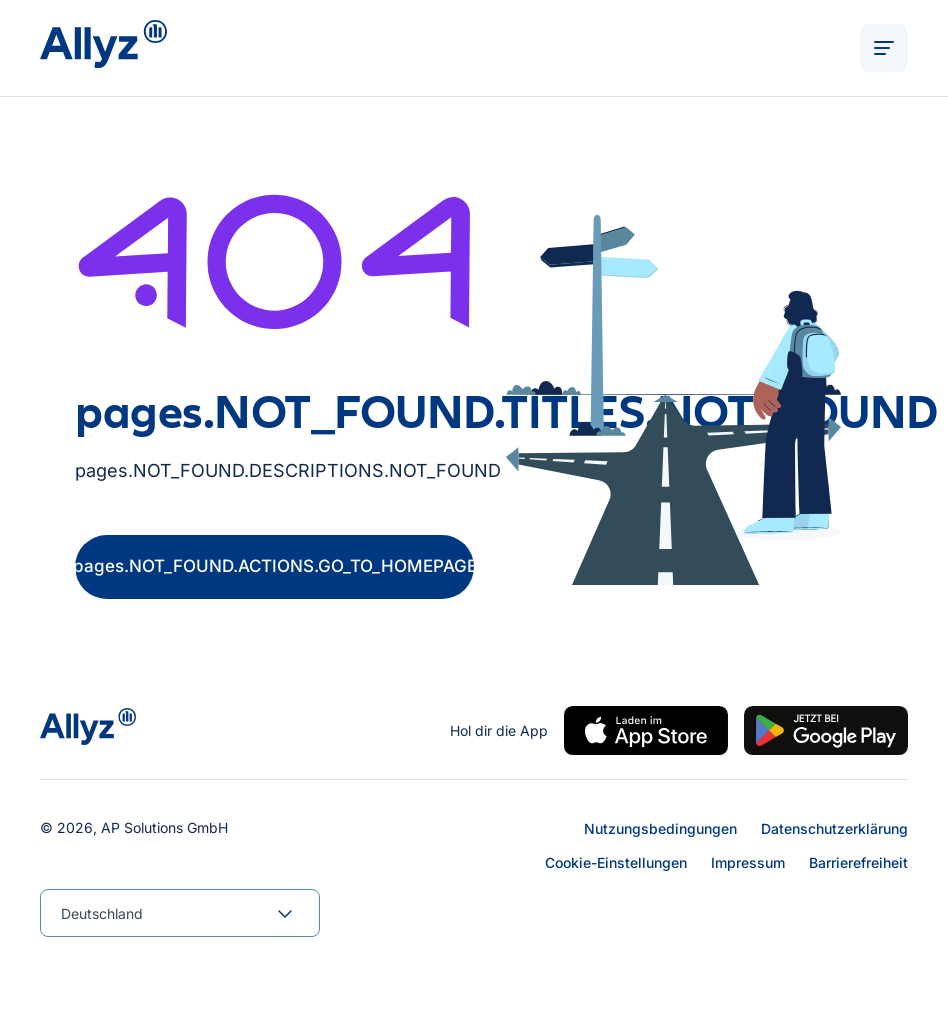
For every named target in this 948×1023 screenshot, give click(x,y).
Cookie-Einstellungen (616, 862)
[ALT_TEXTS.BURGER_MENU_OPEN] (884, 48)
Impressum (748, 862)
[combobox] (180, 913)
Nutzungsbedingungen (660, 828)
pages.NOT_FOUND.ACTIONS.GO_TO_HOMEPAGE (274, 566)
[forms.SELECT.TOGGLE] (285, 913)
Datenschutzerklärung (834, 828)
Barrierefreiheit (858, 862)
